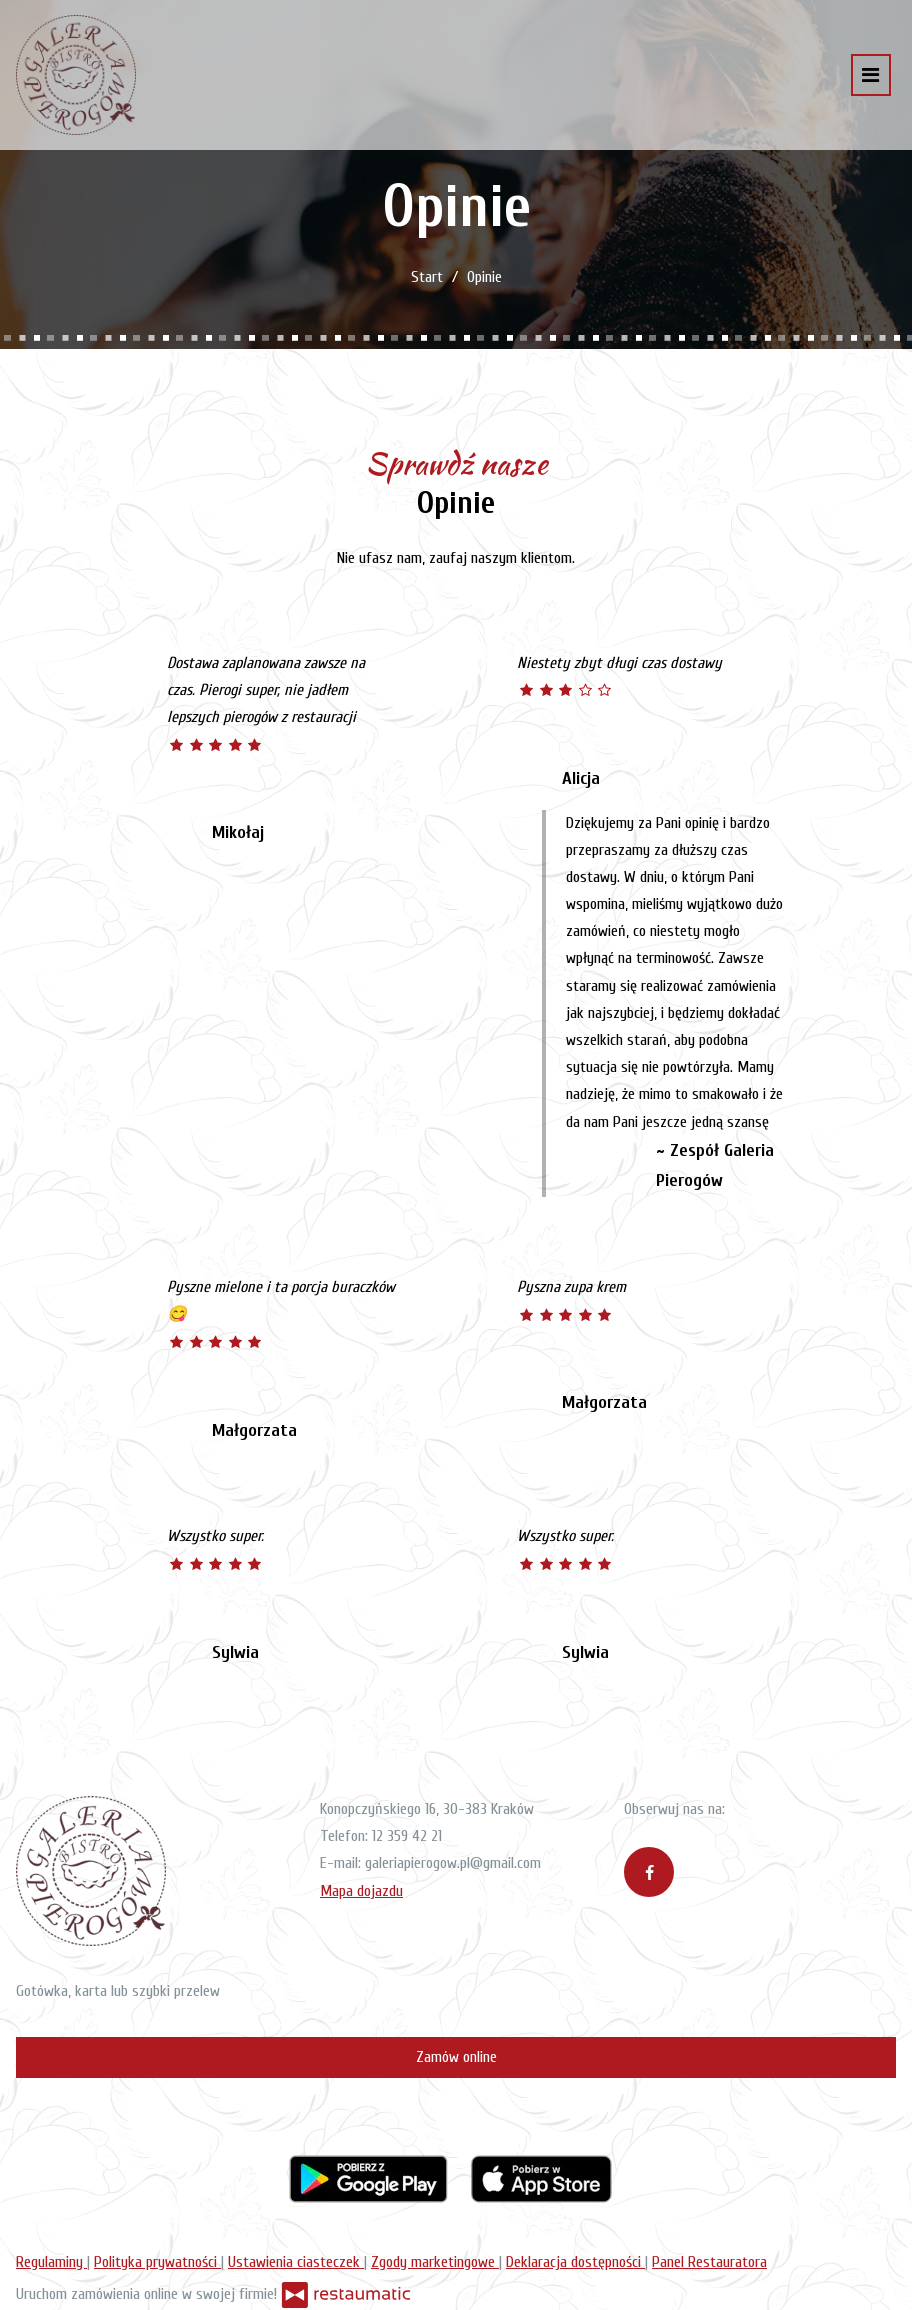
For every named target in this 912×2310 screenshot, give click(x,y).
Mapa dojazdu (361, 1891)
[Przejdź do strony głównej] (76, 75)
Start (427, 277)
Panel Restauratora (709, 2262)
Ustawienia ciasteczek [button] (296, 2262)
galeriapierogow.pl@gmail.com (453, 1863)
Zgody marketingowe (435, 2262)
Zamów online (456, 2057)
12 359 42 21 (407, 1836)
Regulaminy (51, 2262)
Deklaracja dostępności (575, 2262)
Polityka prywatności (157, 2262)
